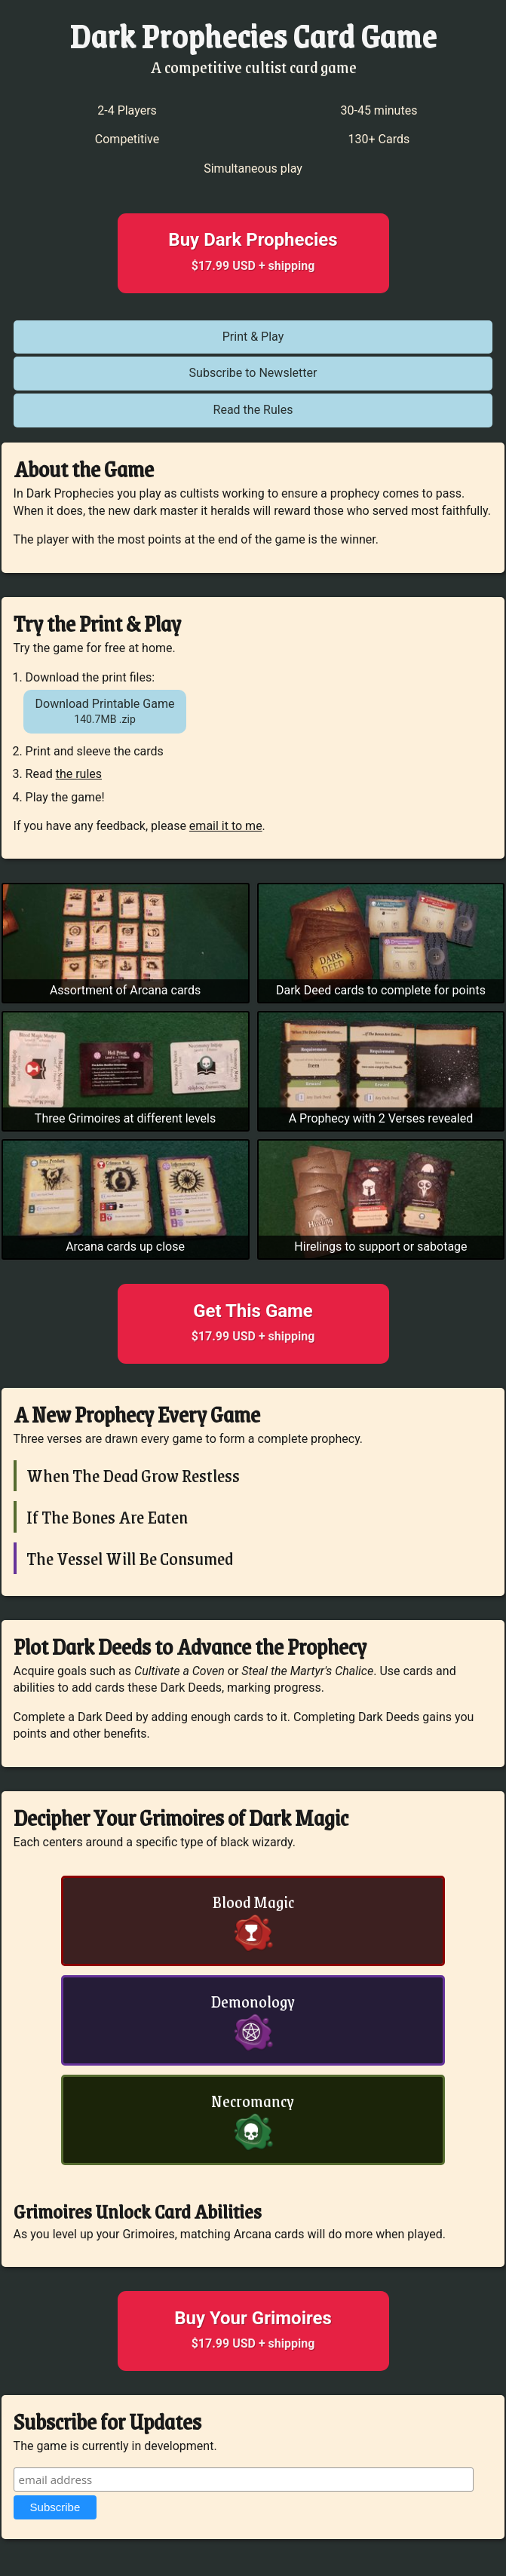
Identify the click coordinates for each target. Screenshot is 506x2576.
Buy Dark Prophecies (253, 253)
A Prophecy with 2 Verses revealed (381, 1118)
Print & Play (253, 336)
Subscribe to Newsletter (253, 373)
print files (127, 677)
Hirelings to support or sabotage (380, 1246)
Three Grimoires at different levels (125, 1118)
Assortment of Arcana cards (125, 990)
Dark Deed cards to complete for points (381, 990)
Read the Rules (253, 410)
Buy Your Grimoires (253, 2332)
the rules (79, 774)
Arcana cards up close (125, 1246)
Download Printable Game (105, 712)
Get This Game (253, 1324)
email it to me (225, 826)
